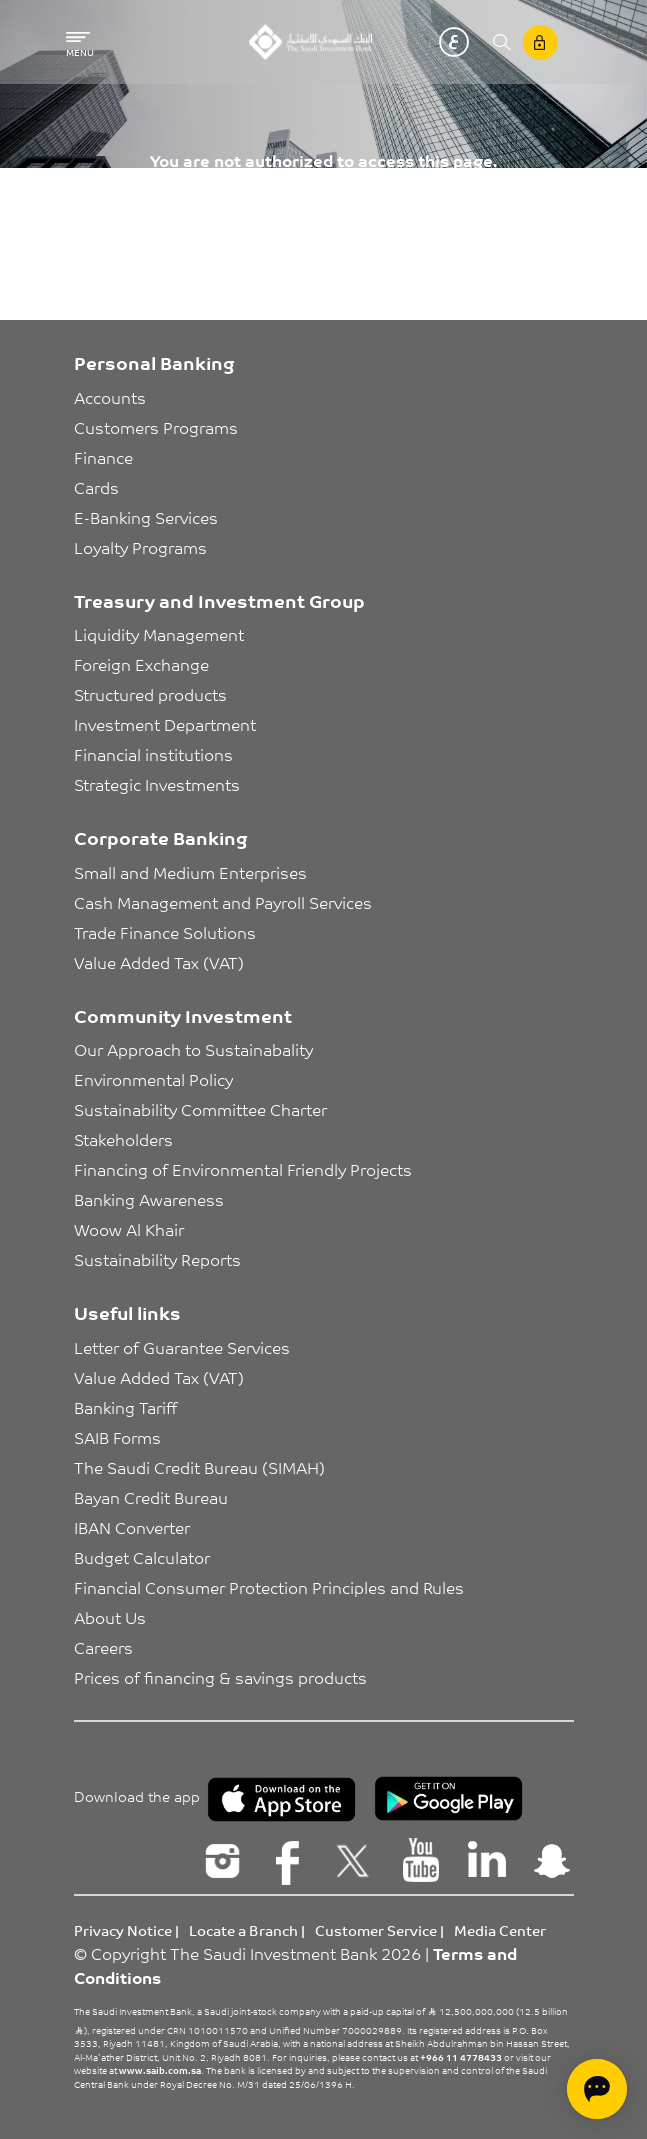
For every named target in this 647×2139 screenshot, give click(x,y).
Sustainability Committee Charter (200, 1109)
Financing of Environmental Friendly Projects (243, 1169)
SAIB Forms (117, 1437)
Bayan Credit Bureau (151, 1497)
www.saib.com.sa (160, 2070)
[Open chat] (597, 2089)
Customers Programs (156, 427)
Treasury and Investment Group (219, 600)
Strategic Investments (157, 784)
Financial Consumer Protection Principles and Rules (269, 1587)
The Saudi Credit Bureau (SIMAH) (199, 1467)
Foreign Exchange (141, 664)
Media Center (500, 1930)
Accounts (110, 397)
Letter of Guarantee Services (182, 1347)
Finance (103, 457)
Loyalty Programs (140, 547)
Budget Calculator (142, 1557)
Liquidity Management (159, 634)
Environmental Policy (153, 1079)
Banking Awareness (149, 1199)
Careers (103, 1647)
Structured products (150, 694)
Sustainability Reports (157, 1259)
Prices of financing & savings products (220, 1677)
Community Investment (183, 1015)
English (424, 42)
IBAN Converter (132, 1527)
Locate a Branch (243, 1930)
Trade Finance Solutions (165, 932)
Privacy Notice (123, 1930)
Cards (96, 487)
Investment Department (165, 724)
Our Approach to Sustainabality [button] (193, 1049)
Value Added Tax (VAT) (159, 962)
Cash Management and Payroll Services (223, 902)
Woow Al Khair (129, 1229)
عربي (454, 42)
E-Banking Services (146, 517)
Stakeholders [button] (123, 1139)
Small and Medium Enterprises (190, 872)
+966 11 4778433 (461, 2057)
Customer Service (376, 1930)
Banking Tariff (125, 1407)
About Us (110, 1617)
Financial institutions (153, 754)
